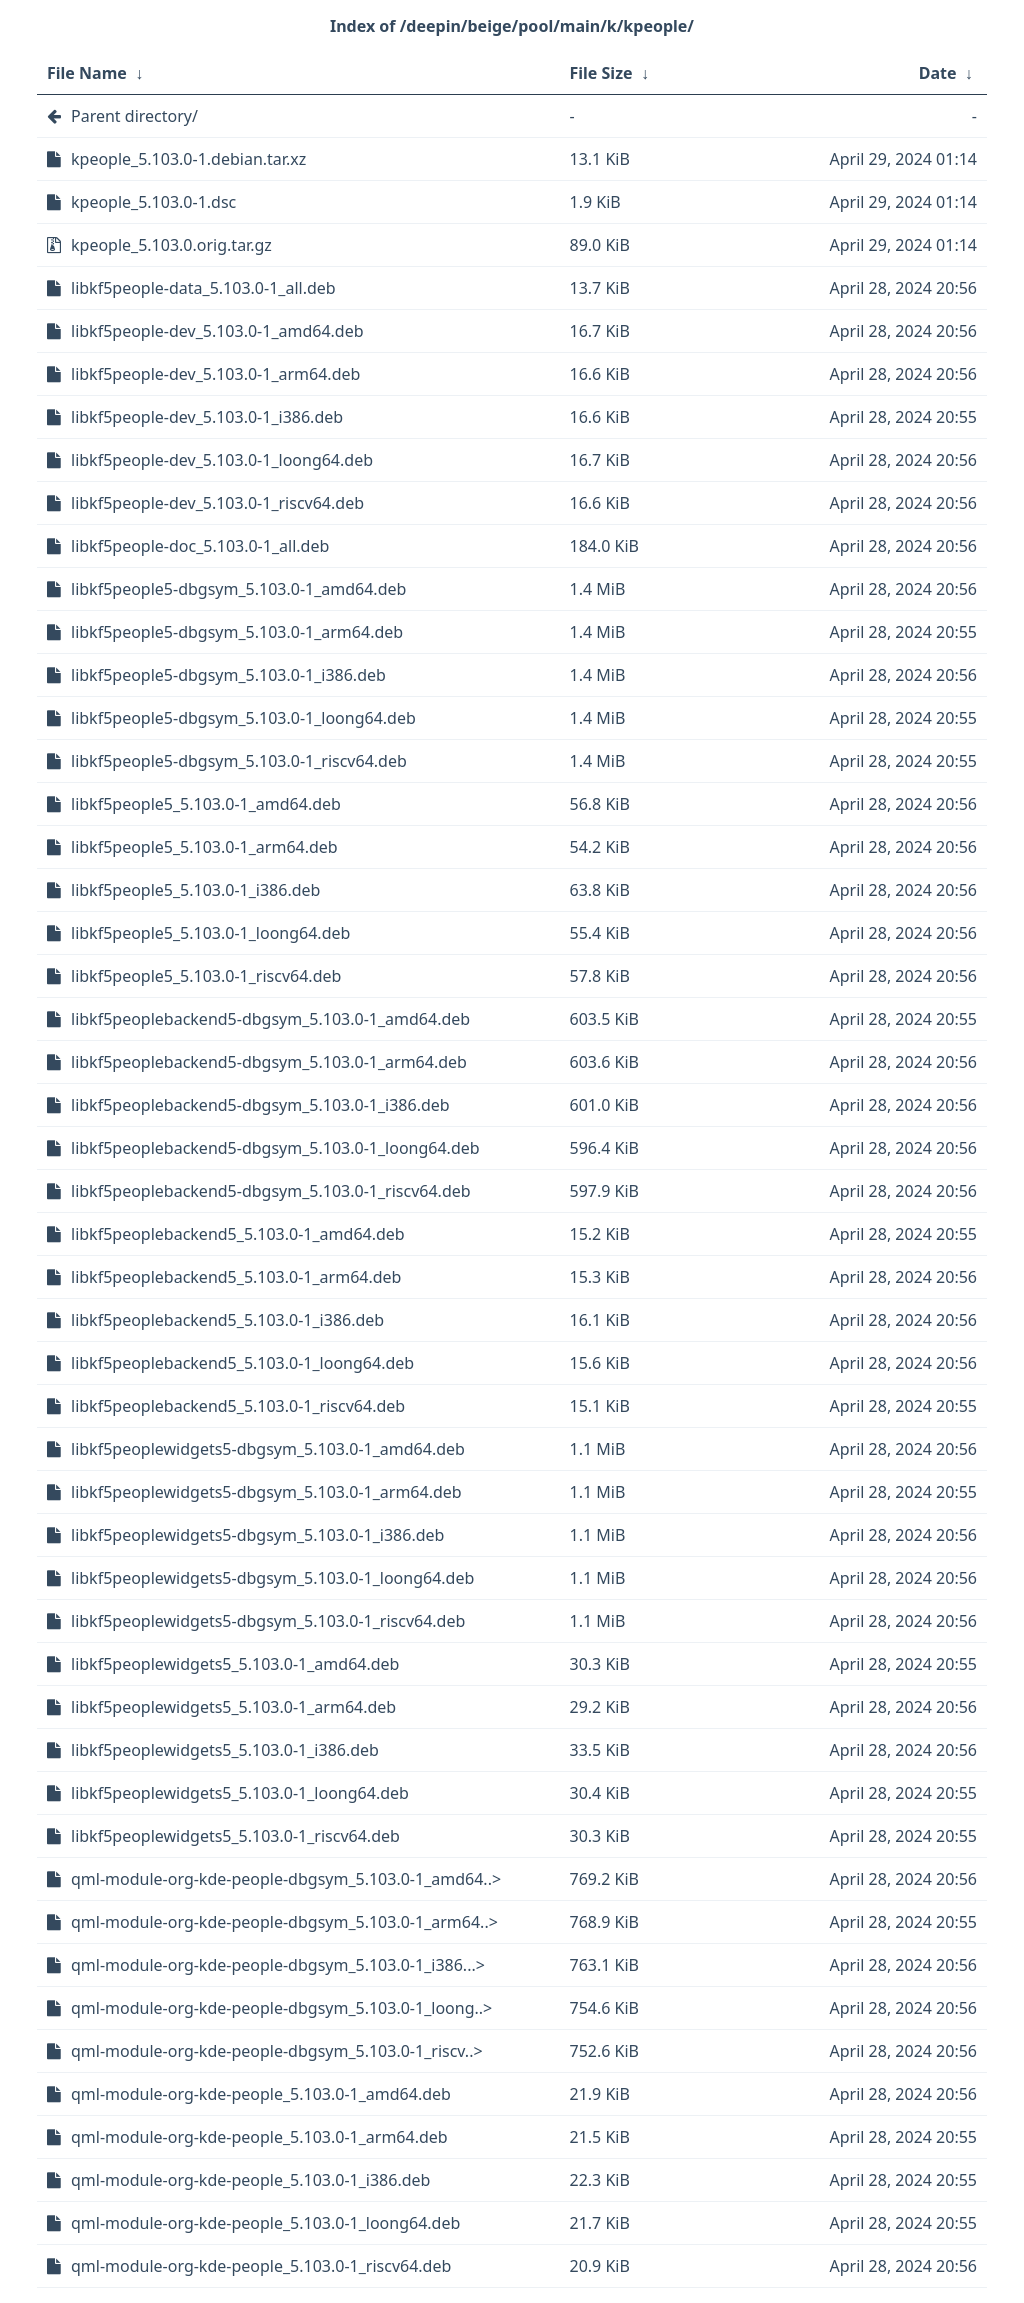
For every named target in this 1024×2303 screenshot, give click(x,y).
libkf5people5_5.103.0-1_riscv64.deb (206, 976)
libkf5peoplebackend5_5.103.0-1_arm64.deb (236, 1277)
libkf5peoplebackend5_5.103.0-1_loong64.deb (242, 1363)
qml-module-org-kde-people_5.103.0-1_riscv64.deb (261, 2266)
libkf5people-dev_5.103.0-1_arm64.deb (215, 374)
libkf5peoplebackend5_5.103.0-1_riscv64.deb (238, 1406)
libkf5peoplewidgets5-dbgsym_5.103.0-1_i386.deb (257, 1535)
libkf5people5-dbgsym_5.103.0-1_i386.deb (228, 675)
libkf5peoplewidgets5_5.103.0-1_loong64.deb (240, 1793)
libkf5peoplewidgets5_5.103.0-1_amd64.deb (235, 1664)
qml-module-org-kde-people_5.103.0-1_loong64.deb (265, 2223)
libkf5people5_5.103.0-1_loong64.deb (210, 933)
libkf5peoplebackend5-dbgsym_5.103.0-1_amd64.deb (270, 1019)
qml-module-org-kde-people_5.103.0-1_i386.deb (250, 2180)
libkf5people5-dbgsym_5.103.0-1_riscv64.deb (239, 761)
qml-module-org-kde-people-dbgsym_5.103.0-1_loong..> (281, 2008)
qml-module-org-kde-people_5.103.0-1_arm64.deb (259, 2137)
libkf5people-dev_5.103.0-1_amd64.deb (217, 331)
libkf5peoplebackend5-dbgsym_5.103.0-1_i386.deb (260, 1105)
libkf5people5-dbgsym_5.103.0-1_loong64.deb (243, 718)
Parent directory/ (134, 116)
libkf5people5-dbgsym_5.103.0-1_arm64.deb (237, 632)
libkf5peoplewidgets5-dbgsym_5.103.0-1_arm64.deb (266, 1492)
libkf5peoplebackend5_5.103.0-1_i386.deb (227, 1320)
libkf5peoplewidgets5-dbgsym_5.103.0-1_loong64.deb (272, 1578)
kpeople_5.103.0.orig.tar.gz (171, 245)
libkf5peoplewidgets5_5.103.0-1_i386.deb (225, 1750)
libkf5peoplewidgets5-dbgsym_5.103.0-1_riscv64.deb (268, 1621)
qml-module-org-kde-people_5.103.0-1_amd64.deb (261, 2094)
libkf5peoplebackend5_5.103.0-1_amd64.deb (238, 1234)
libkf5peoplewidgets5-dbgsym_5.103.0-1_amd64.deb (268, 1449)
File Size (601, 73)
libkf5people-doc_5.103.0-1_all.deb (200, 546)
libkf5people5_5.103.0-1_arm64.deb (204, 847)
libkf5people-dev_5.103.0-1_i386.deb (207, 417)
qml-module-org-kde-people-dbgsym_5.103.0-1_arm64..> (284, 1922)
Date (938, 73)
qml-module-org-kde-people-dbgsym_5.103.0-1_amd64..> (286, 1879)
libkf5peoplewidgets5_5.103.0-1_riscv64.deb (235, 1836)
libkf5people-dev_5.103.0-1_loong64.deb (222, 460)
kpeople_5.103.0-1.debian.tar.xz (188, 159)
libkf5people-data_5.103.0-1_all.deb (203, 288)
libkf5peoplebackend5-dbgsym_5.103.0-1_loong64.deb (275, 1148)
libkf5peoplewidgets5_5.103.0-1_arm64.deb (233, 1707)
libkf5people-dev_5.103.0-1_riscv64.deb (217, 503)
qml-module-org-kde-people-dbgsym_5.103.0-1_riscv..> (277, 2051)
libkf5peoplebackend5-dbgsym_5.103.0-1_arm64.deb (269, 1062)
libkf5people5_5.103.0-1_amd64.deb (206, 804)
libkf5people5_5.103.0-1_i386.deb (195, 890)
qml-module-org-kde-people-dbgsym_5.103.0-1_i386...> (278, 1965)
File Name (87, 73)
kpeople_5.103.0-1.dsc (153, 202)
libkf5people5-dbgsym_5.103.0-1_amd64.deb (238, 589)
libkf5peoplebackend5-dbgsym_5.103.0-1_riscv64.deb (271, 1191)
